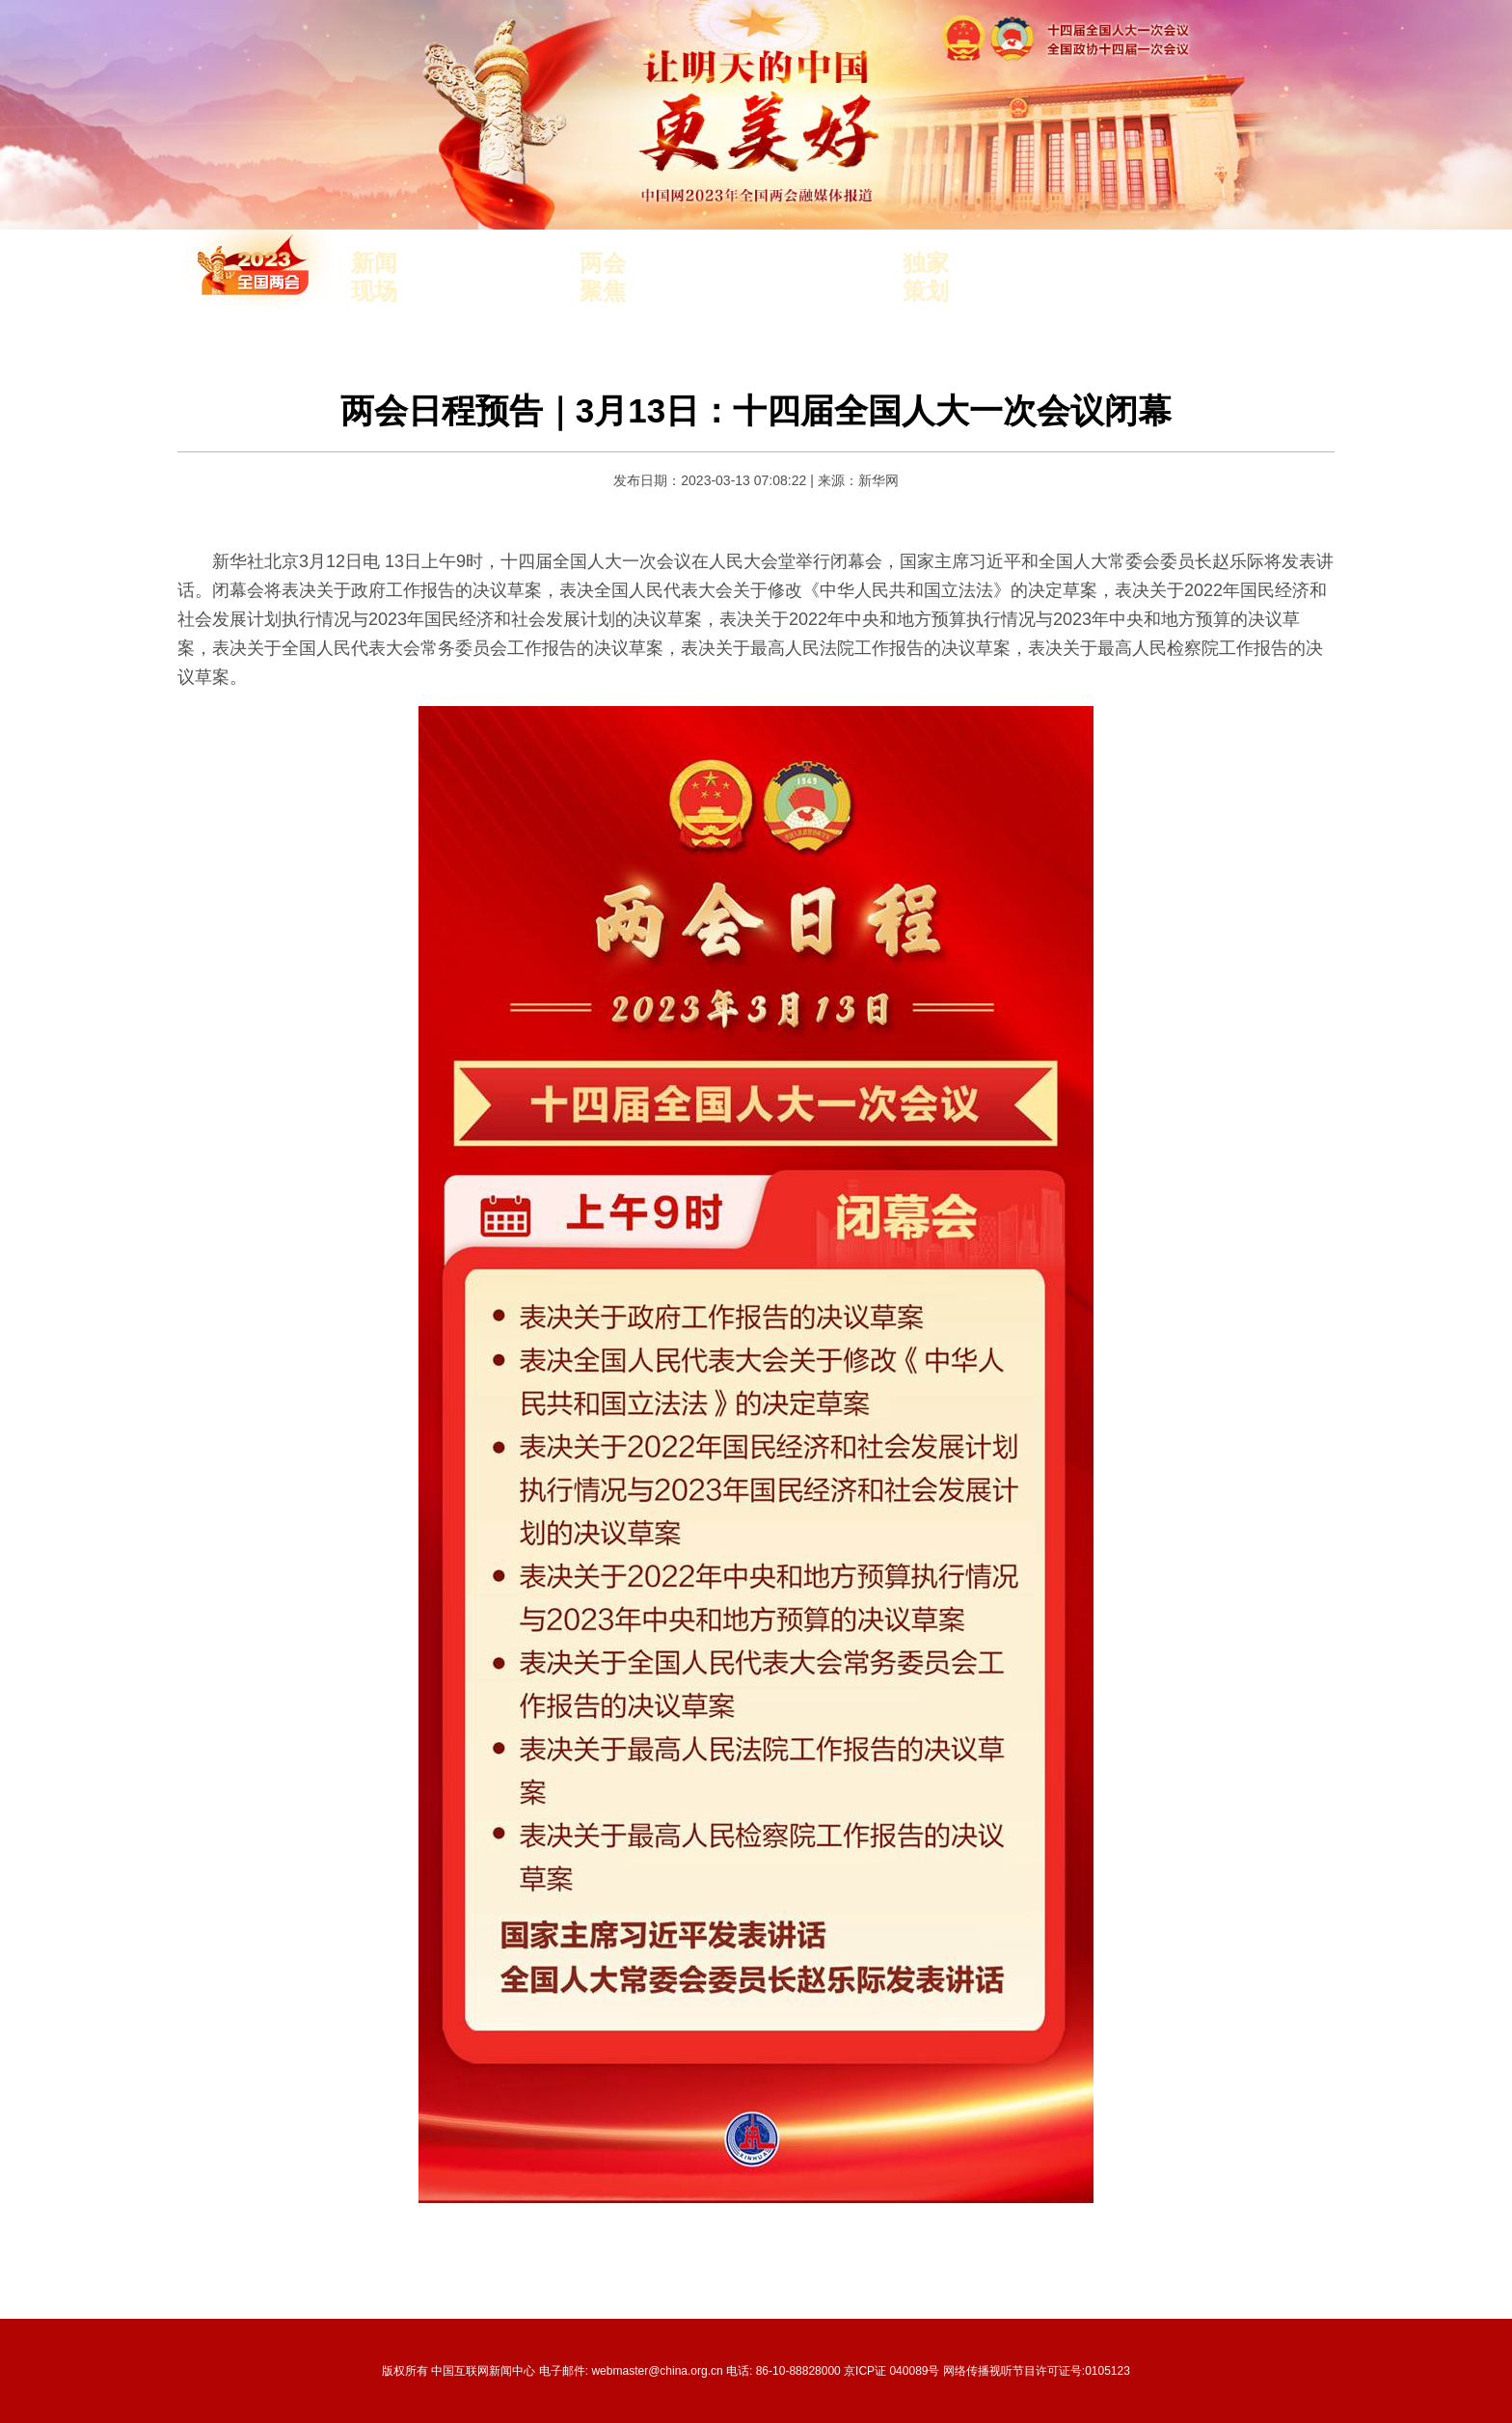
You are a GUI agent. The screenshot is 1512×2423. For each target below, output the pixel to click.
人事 (665, 264)
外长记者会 (830, 291)
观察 (436, 291)
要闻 (436, 264)
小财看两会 (1166, 291)
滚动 (482, 291)
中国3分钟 (1006, 264)
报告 (665, 291)
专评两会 (1081, 264)
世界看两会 (1008, 291)
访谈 (527, 264)
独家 (527, 291)
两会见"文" (1158, 264)
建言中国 (1087, 291)
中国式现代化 (737, 264)
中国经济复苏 (737, 291)
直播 (482, 264)
